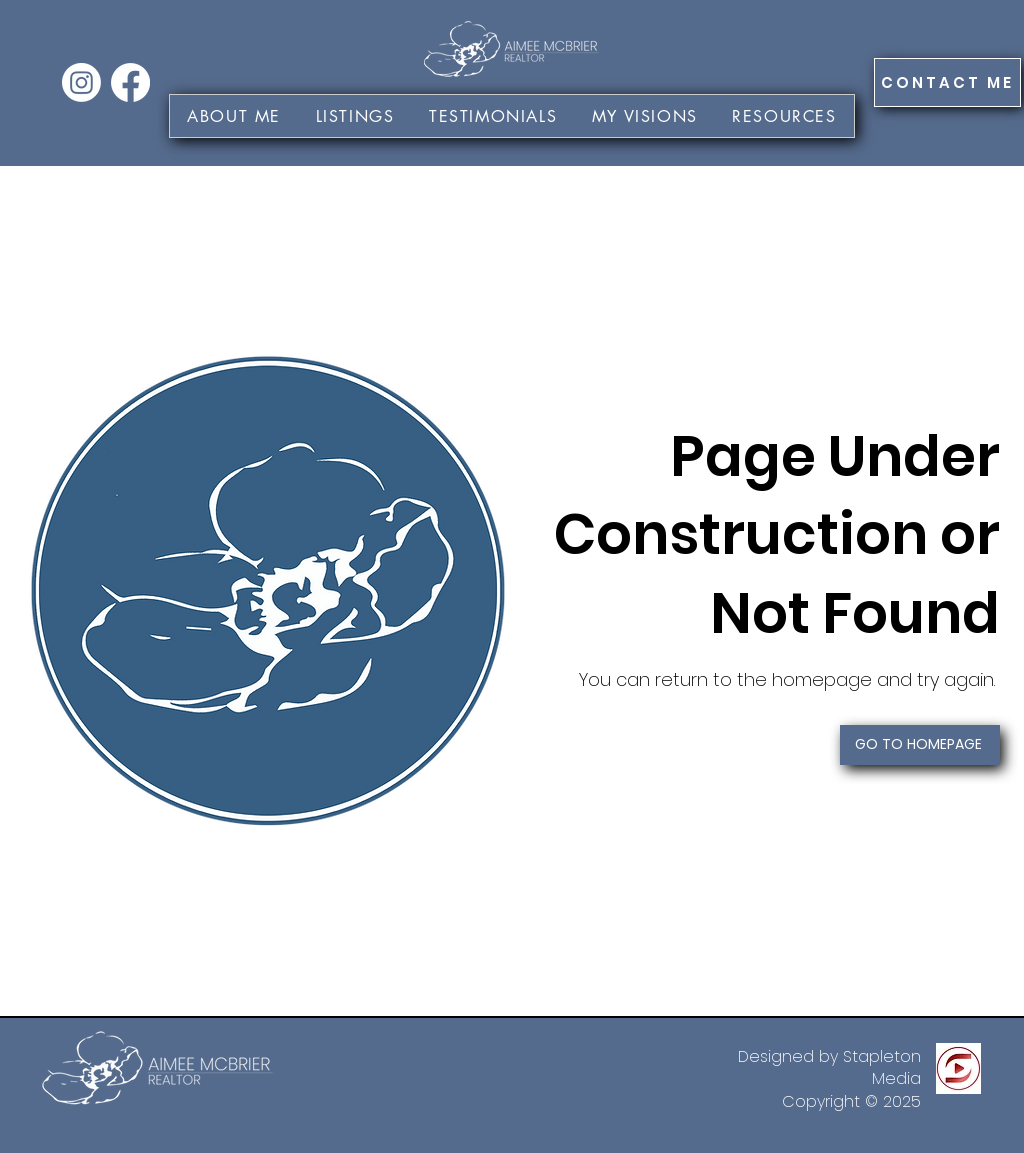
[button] (644, 116)
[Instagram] (81, 82)
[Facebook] (130, 82)
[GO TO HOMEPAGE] (920, 745)
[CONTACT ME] (947, 82)
